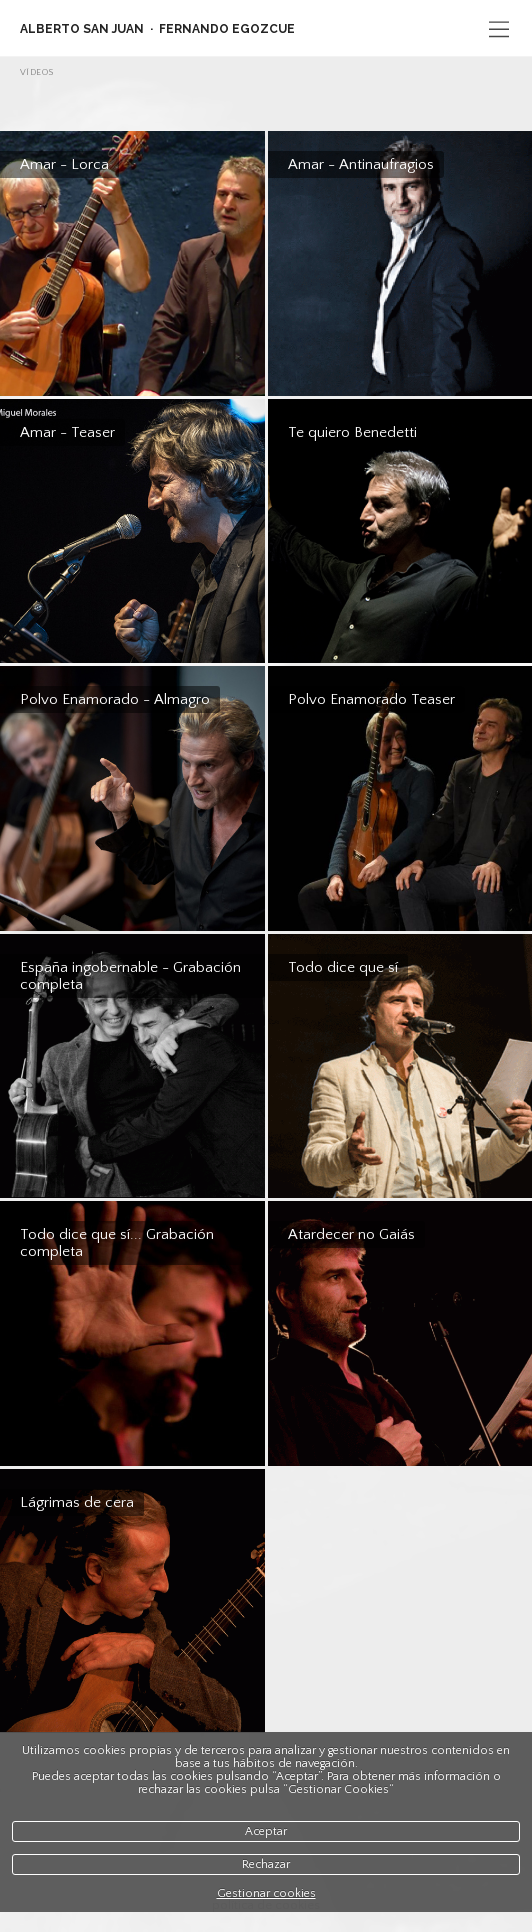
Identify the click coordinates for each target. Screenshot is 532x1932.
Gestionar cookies (266, 1893)
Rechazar (266, 1864)
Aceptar (266, 1831)
